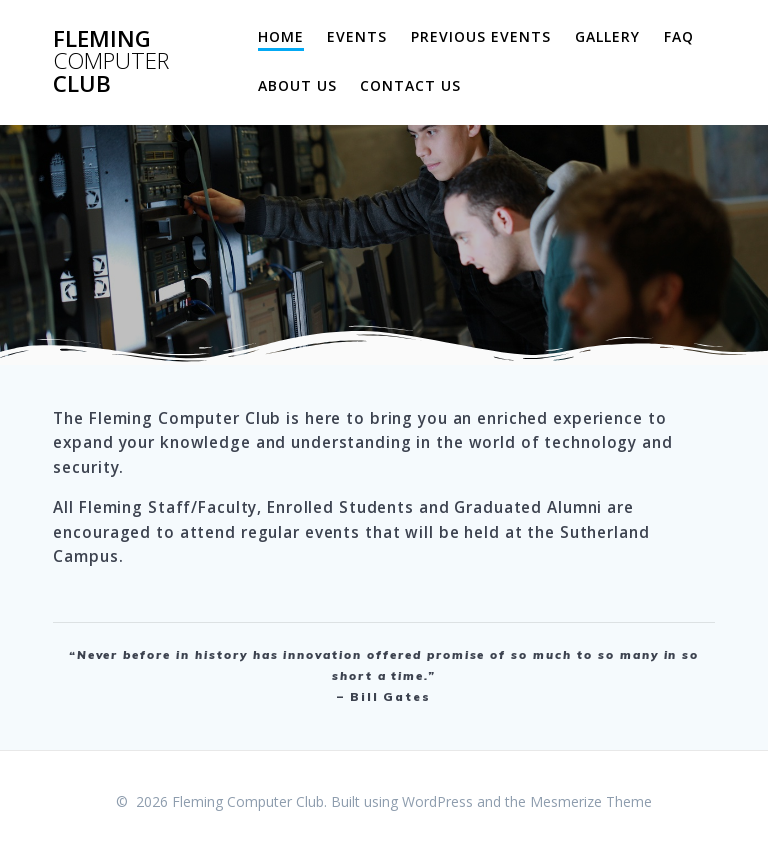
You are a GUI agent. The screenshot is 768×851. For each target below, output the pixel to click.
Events (357, 36)
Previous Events (481, 36)
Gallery (607, 36)
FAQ (679, 36)
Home (281, 36)
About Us (297, 85)
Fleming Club (111, 61)
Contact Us (410, 85)
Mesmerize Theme (591, 801)
